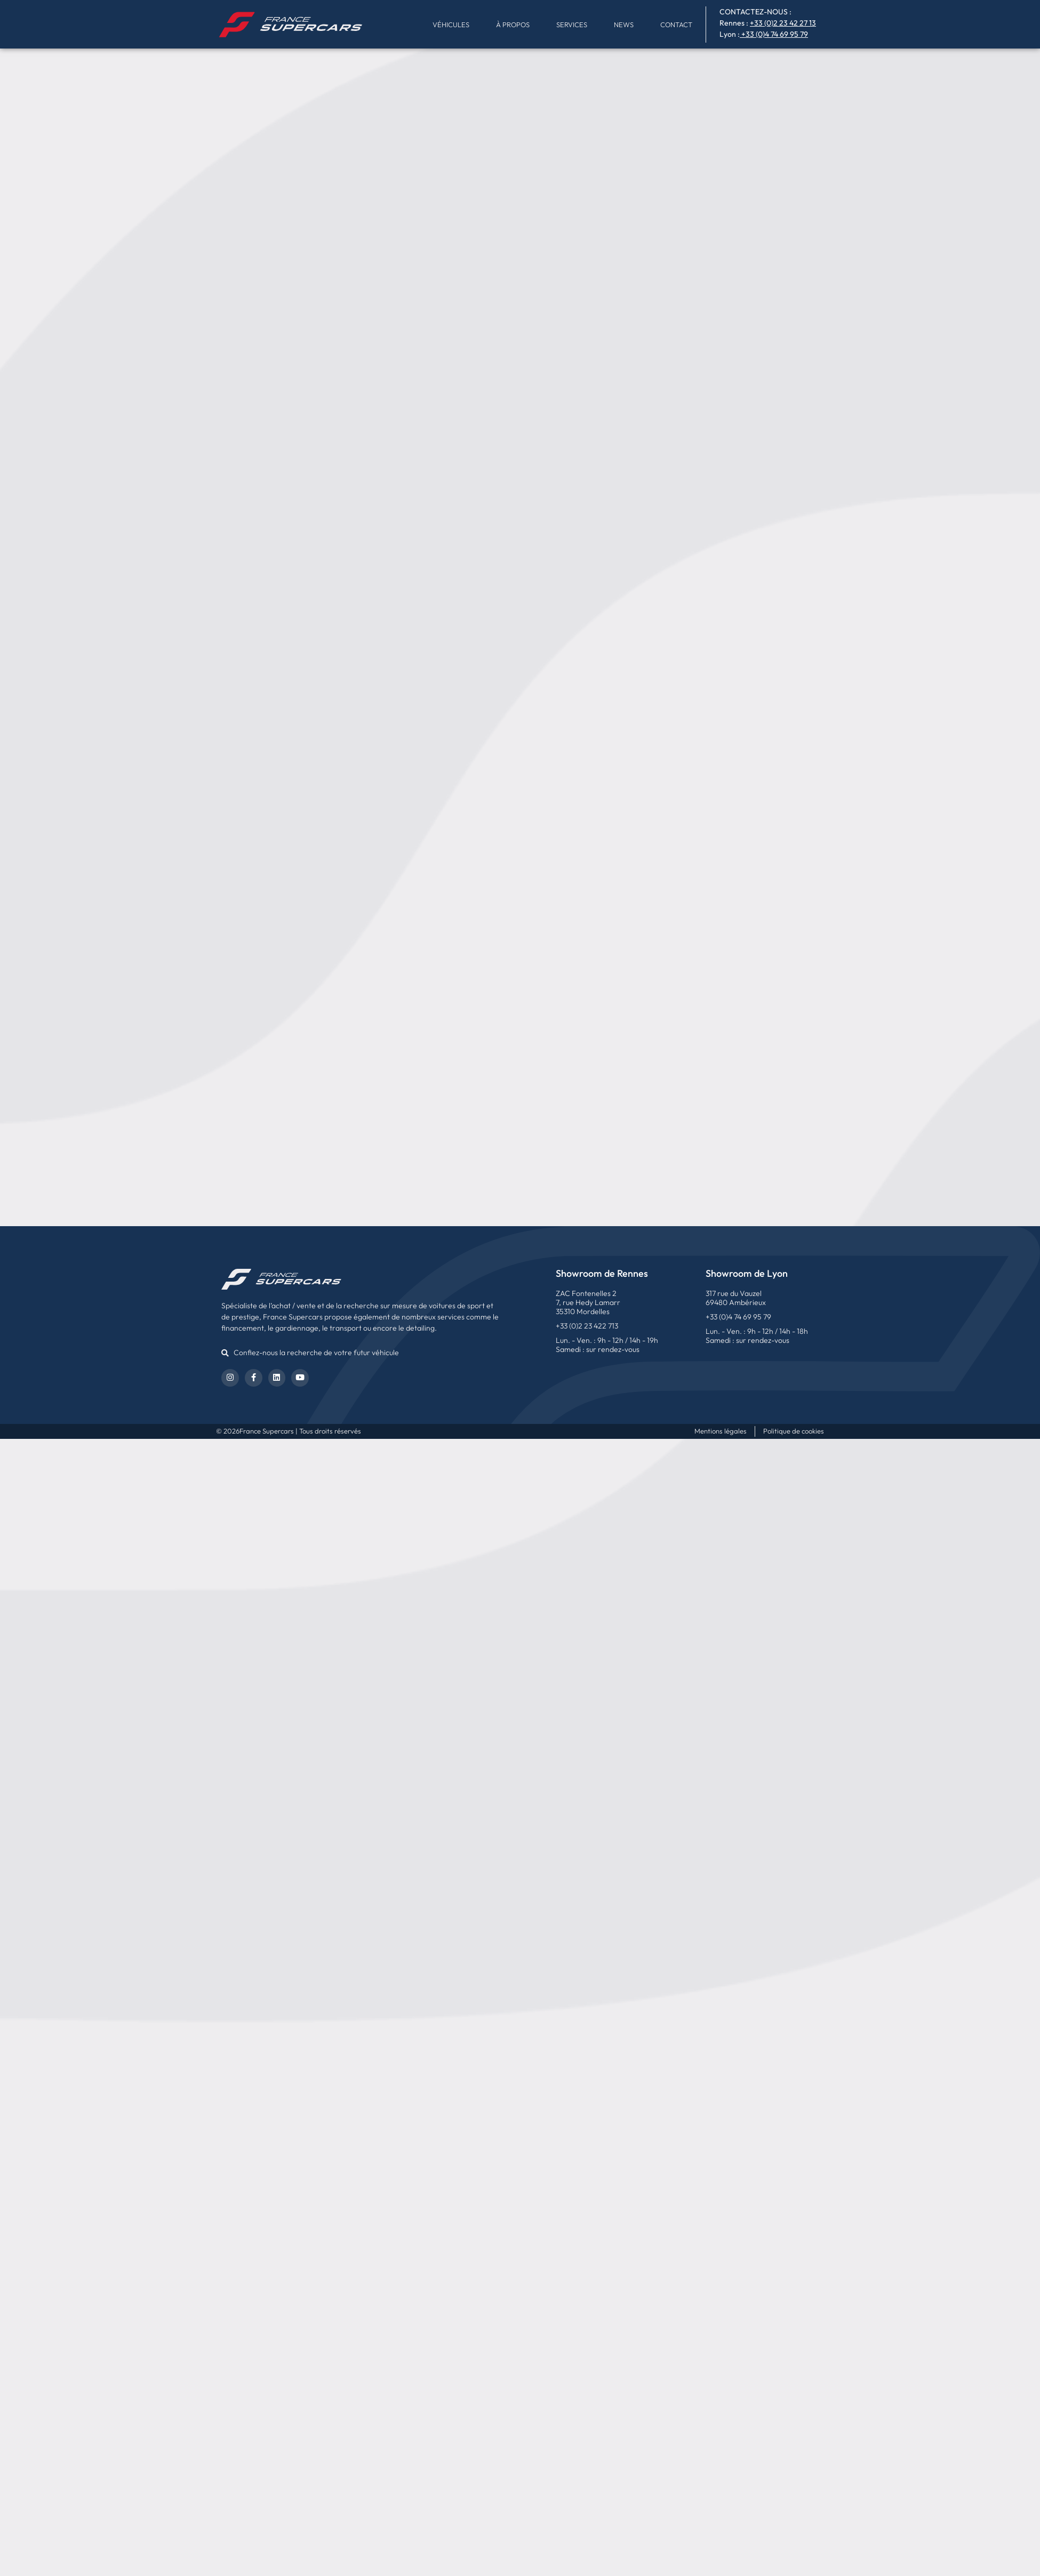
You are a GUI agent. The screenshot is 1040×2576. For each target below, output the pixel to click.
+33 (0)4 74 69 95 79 (774, 34)
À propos (513, 24)
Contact (676, 24)
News (624, 24)
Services (571, 24)
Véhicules (451, 24)
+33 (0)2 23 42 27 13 (783, 23)
